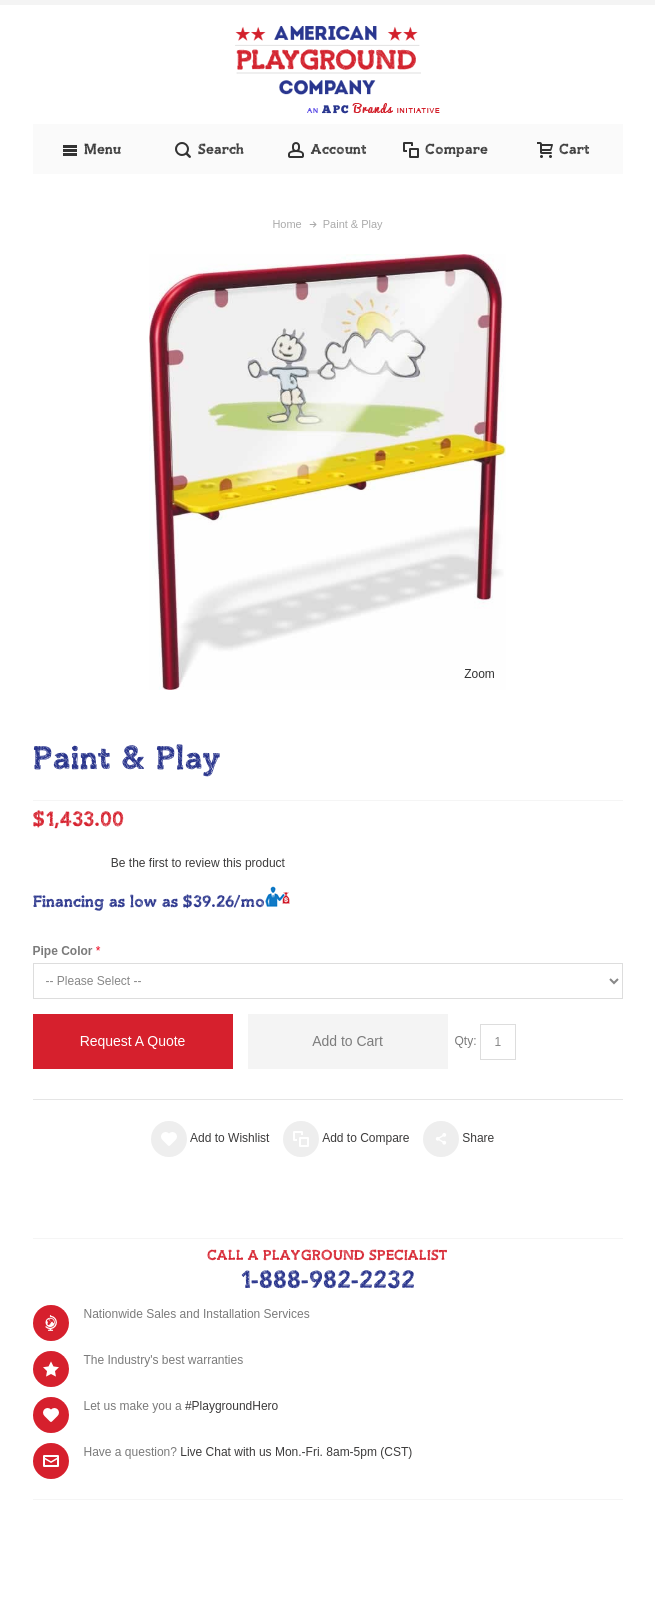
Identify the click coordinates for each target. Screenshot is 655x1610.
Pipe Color (63, 951)
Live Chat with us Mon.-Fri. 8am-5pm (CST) (296, 1452)
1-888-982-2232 (327, 1281)
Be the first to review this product (198, 863)
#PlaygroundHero (231, 1406)
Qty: (466, 1041)
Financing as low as (149, 902)
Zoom (479, 674)
